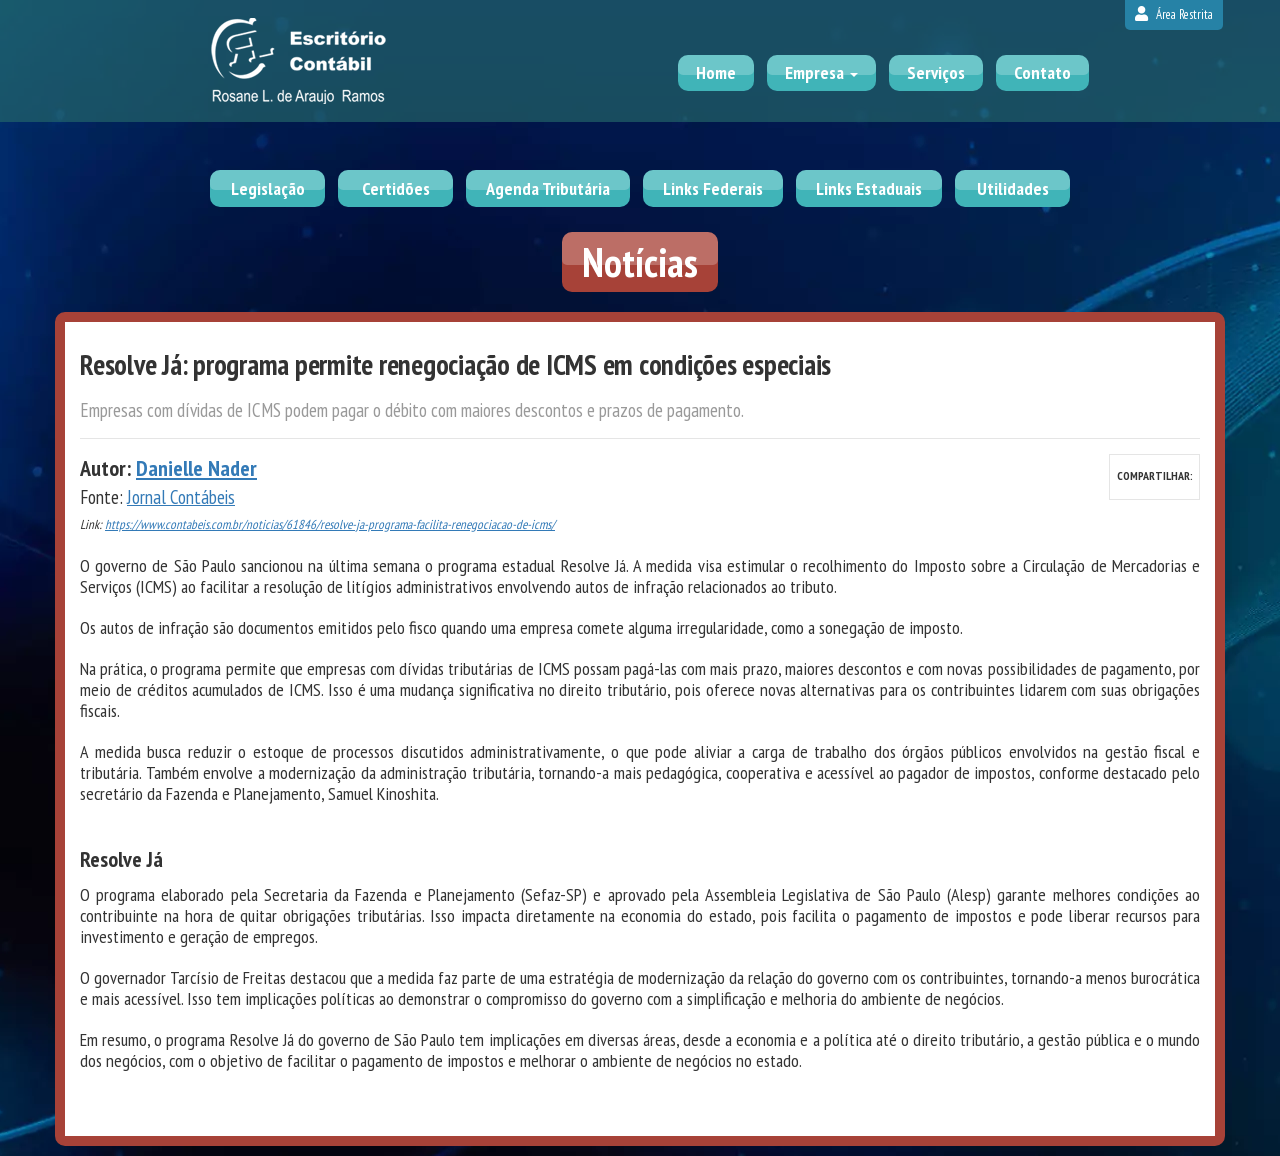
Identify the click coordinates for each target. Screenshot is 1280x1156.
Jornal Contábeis (181, 497)
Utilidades (1013, 188)
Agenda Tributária (548, 188)
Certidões (396, 188)
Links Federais (713, 188)
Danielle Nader (196, 468)
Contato (1042, 72)
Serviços (936, 72)
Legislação (268, 188)
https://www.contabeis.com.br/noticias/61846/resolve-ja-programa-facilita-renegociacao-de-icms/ (330, 524)
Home (716, 72)
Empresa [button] (821, 72)
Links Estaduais (869, 188)
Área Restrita (1174, 14)
